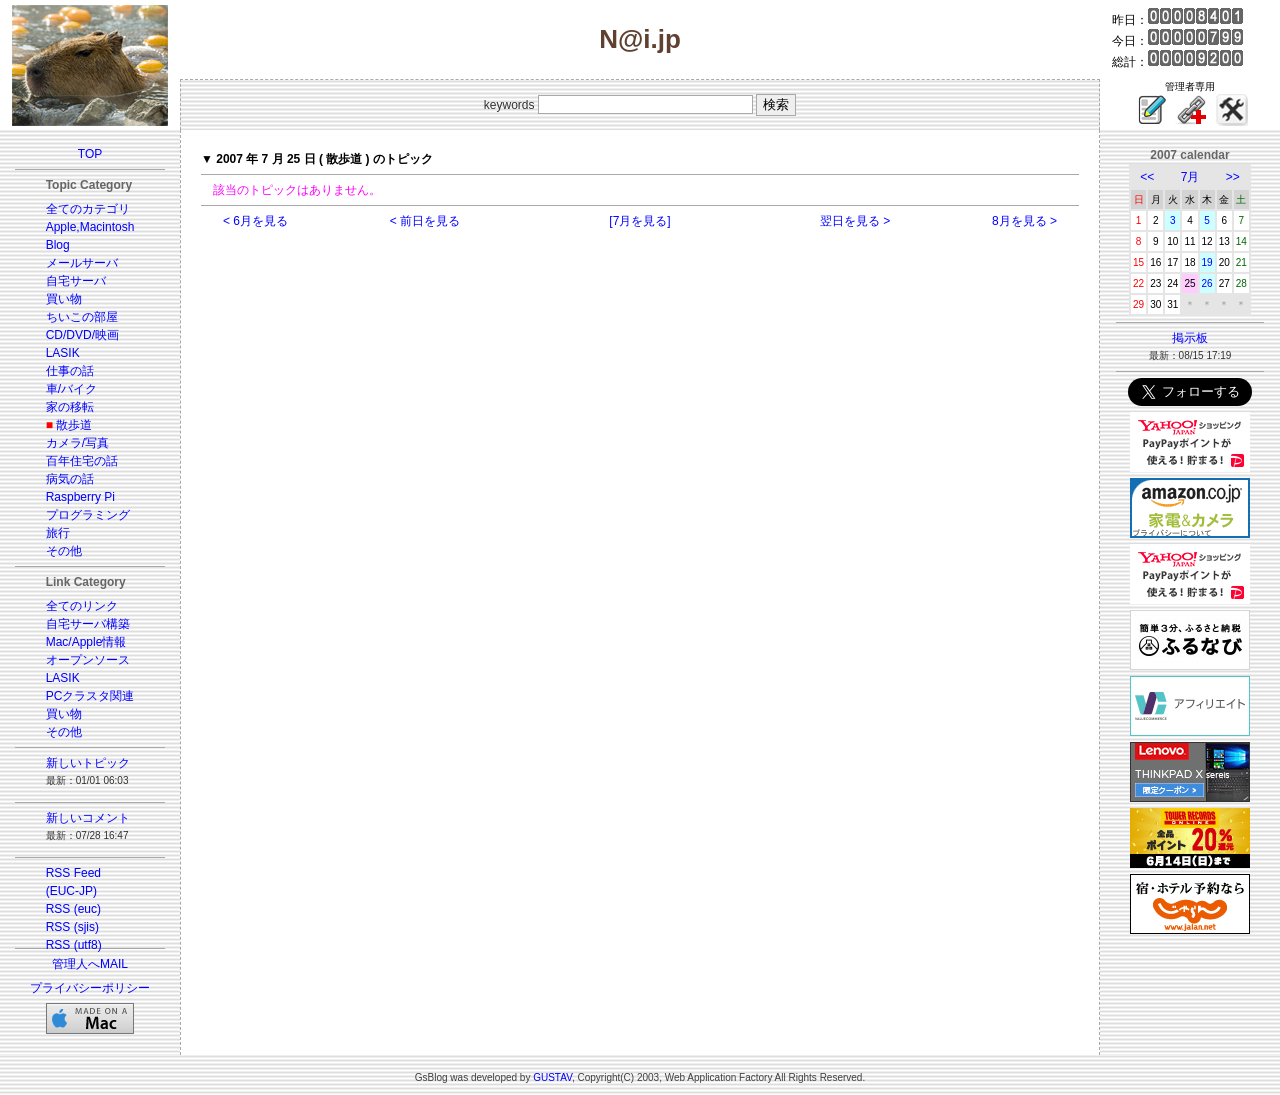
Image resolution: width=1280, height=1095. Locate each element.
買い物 (64, 299)
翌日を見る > (855, 221)
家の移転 (70, 407)
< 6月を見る (255, 221)
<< (1147, 177)
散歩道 (74, 425)
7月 (1190, 177)
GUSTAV (552, 1077)
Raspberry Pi (80, 497)
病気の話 (70, 479)
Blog (58, 245)
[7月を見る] (639, 221)
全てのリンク (82, 606)
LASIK (63, 353)
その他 (64, 551)
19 (1207, 262)
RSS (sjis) (72, 927)
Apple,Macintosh (90, 227)
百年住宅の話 (82, 461)
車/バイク (71, 389)
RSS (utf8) (74, 945)
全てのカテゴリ (88, 209)
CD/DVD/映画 (82, 335)
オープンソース (88, 660)
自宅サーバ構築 (88, 624)
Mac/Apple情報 (86, 642)
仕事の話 (70, 371)
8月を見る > (1024, 221)
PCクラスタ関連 (90, 696)
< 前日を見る (425, 221)
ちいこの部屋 (82, 317)
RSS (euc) (73, 909)
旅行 (58, 533)
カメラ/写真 (77, 443)
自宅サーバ (76, 281)
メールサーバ (82, 263)
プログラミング (88, 515)
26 (1207, 283)
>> (1233, 177)
